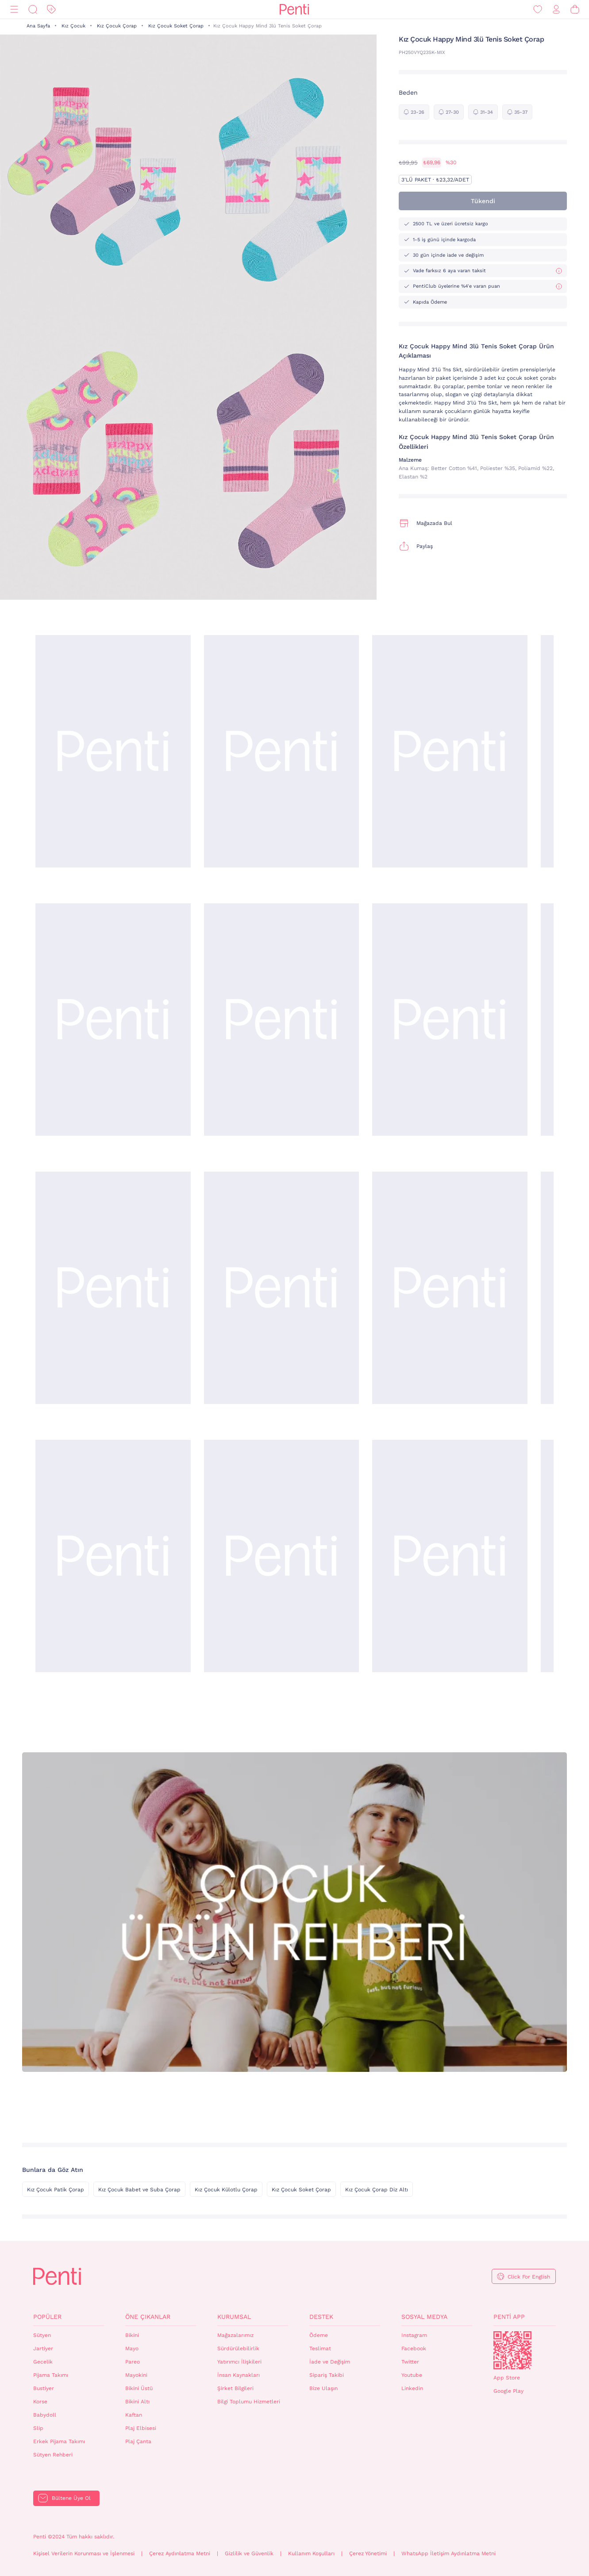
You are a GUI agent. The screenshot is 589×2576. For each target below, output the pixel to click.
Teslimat (320, 2348)
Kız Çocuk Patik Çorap (55, 2190)
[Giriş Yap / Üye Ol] (556, 9)
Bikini (132, 2335)
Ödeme (318, 2335)
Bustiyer (43, 2388)
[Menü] (14, 9)
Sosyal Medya (424, 2316)
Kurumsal (234, 2316)
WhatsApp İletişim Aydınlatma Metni (448, 2553)
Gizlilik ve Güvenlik (249, 2553)
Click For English (529, 2277)
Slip (38, 2428)
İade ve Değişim (329, 2362)
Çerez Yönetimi (368, 2553)
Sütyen (42, 2335)
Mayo (132, 2348)
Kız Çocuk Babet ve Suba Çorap (139, 2190)
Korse (40, 2402)
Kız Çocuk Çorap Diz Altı (376, 2190)
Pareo (132, 2362)
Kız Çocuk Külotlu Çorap (226, 2190)
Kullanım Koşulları (311, 2553)
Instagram (414, 2335)
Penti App (509, 2316)
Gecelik (43, 2362)
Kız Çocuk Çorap (117, 26)
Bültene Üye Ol (71, 2498)
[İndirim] (51, 9)
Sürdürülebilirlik (238, 2348)
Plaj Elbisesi (140, 2428)
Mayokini (136, 2375)
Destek (321, 2316)
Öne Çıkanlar (147, 2316)
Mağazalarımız (235, 2335)
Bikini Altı (137, 2402)
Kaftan (133, 2415)
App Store (506, 2378)
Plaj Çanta (138, 2441)
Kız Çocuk (73, 26)
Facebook (413, 2348)
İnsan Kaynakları (238, 2375)
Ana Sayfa (38, 26)
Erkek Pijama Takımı (59, 2441)
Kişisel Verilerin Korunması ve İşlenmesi (84, 2553)
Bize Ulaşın (323, 2388)
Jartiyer (43, 2348)
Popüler (47, 2316)
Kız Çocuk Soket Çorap (176, 26)
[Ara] (32, 9)
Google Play (508, 2391)
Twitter (410, 2362)
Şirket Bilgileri (235, 2388)
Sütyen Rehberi (53, 2455)
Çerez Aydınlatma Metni (179, 2553)
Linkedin (412, 2388)
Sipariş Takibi (326, 2375)
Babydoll (44, 2415)
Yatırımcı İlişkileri (239, 2362)
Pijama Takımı (50, 2375)
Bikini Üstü (139, 2388)
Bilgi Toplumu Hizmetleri (248, 2402)
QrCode (512, 2350)
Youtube (411, 2375)
